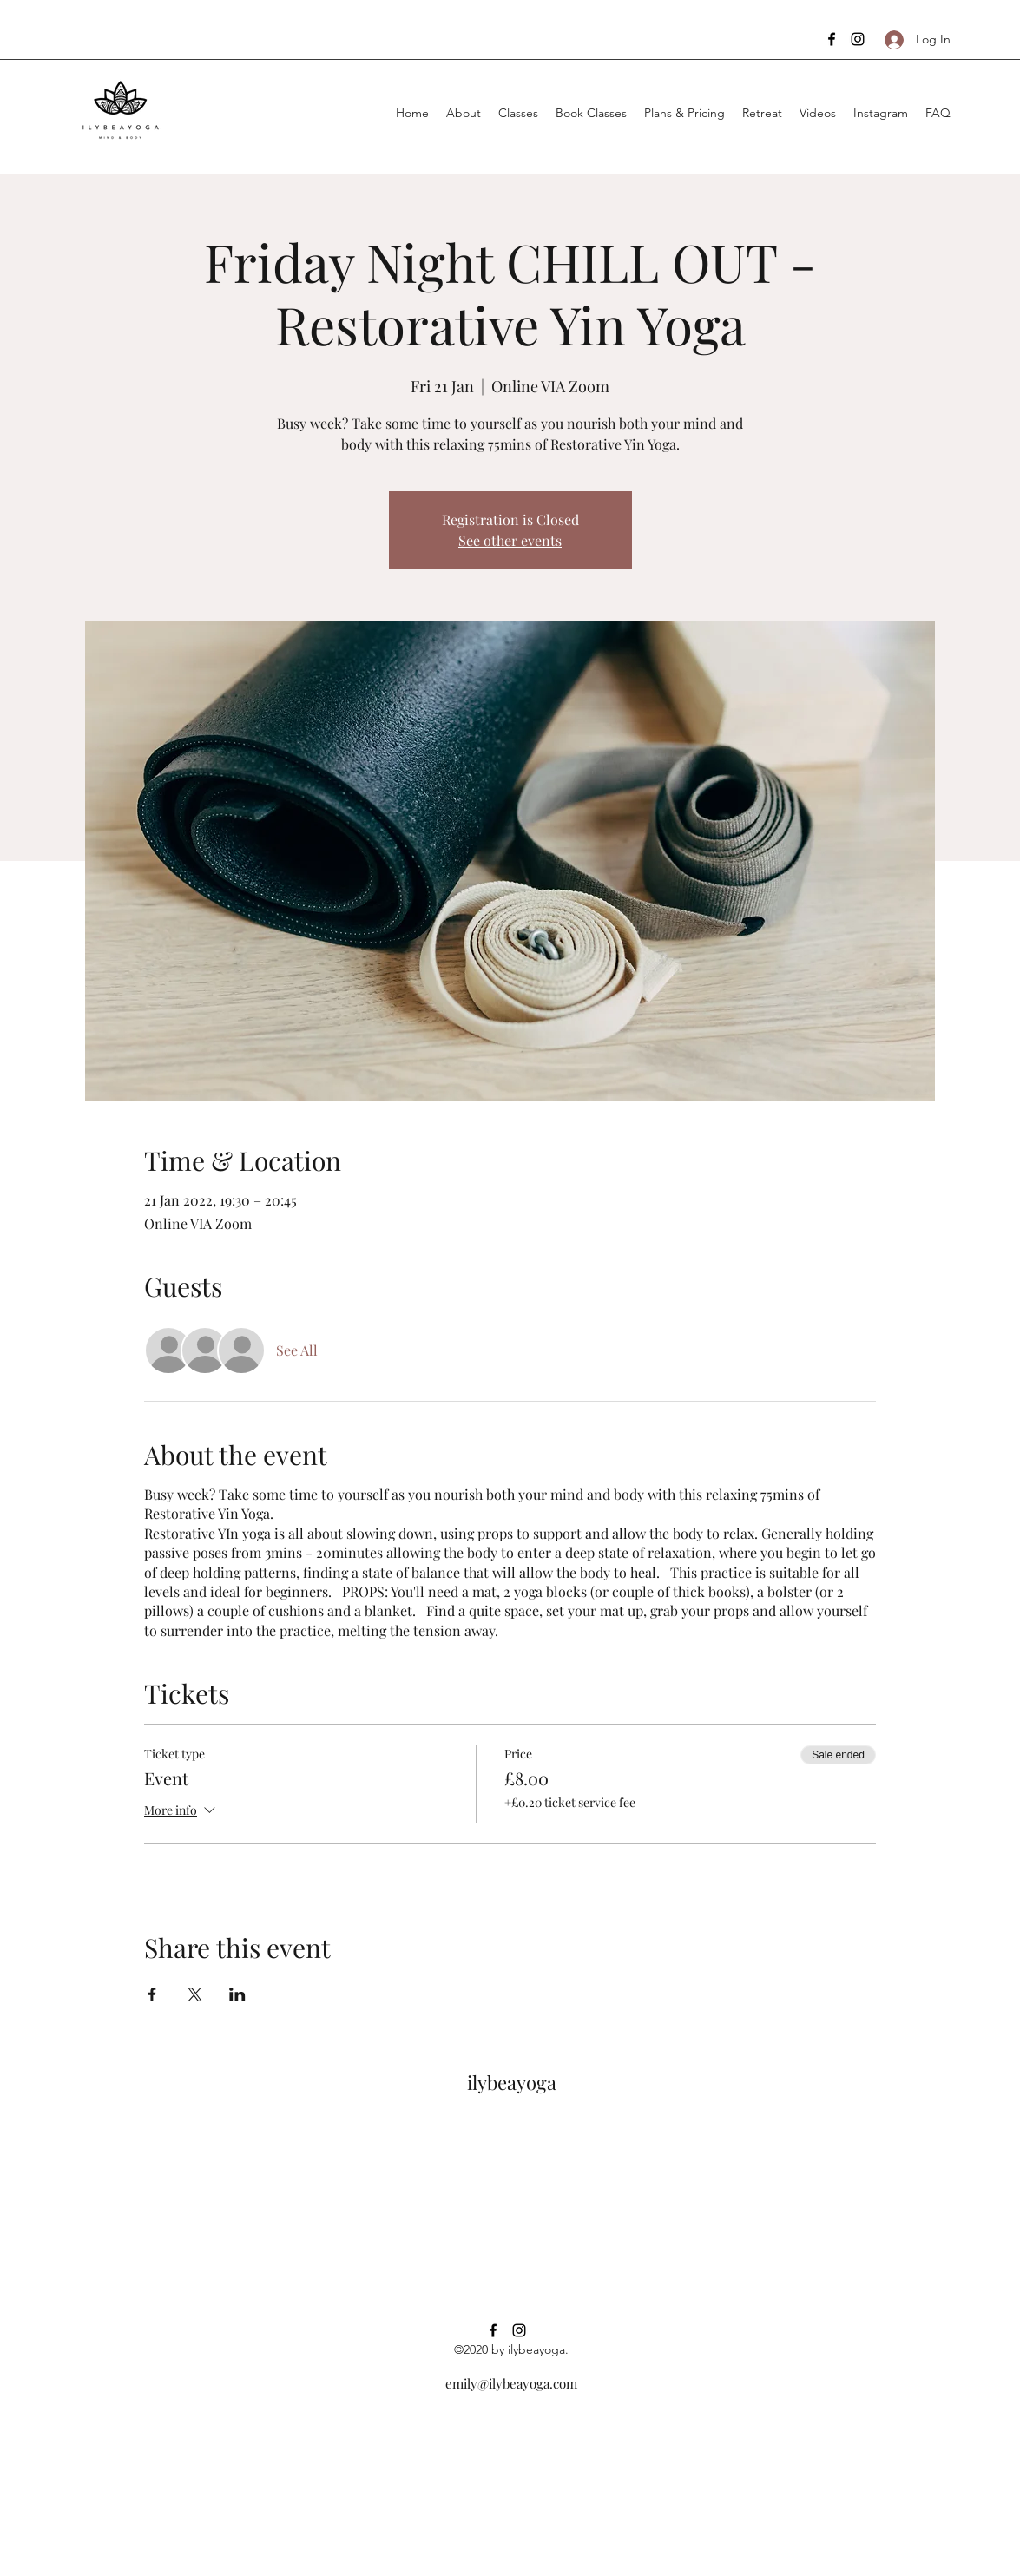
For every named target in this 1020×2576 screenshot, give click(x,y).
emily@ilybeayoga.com (511, 2383)
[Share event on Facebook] (152, 1994)
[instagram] (857, 39)
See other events (510, 540)
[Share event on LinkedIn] (237, 1994)
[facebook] (831, 39)
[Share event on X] (195, 1994)
